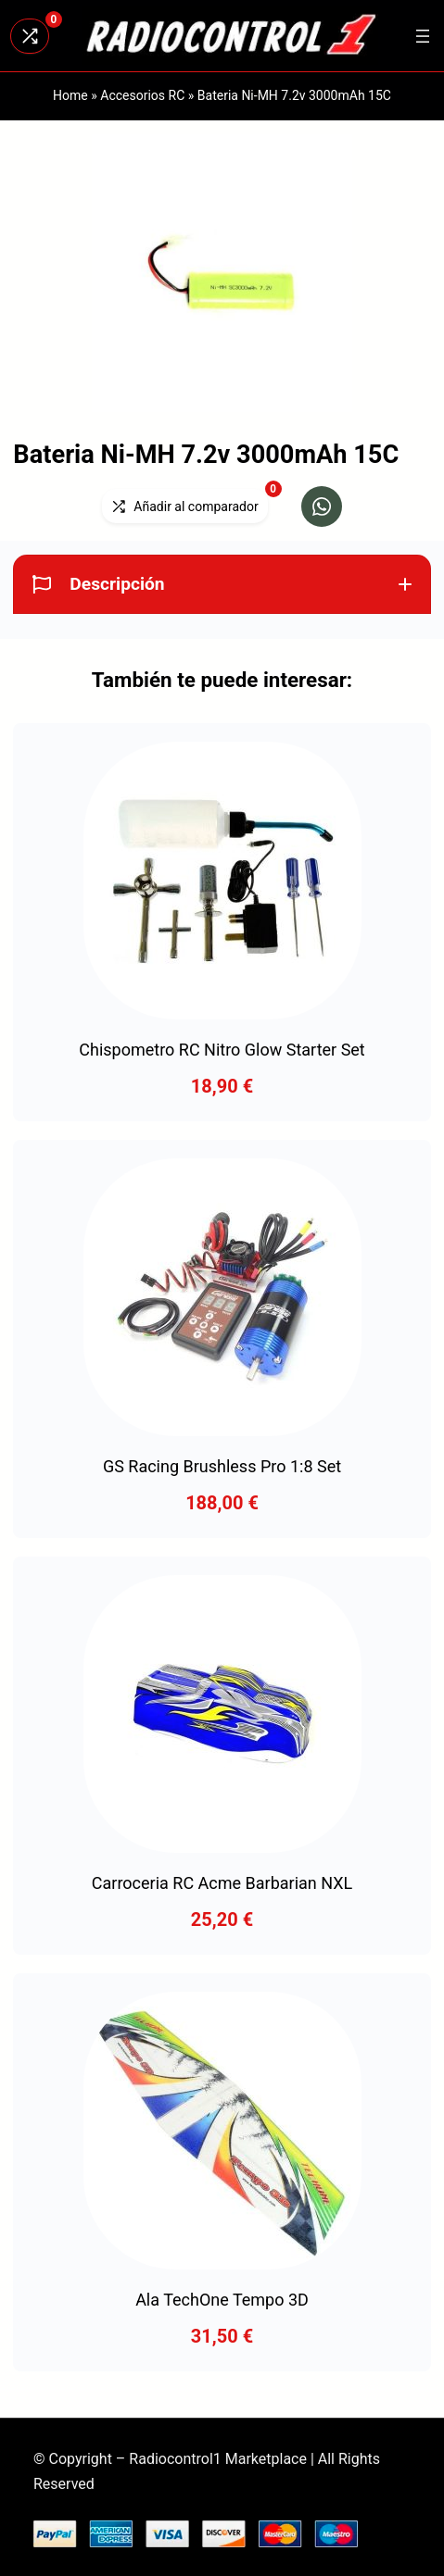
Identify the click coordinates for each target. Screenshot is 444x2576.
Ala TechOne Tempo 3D (222, 2299)
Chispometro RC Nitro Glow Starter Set (222, 1049)
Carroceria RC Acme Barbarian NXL (222, 1883)
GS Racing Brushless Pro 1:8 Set (222, 1466)
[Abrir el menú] (423, 36)
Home (70, 95)
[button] (321, 506)
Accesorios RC (142, 95)
